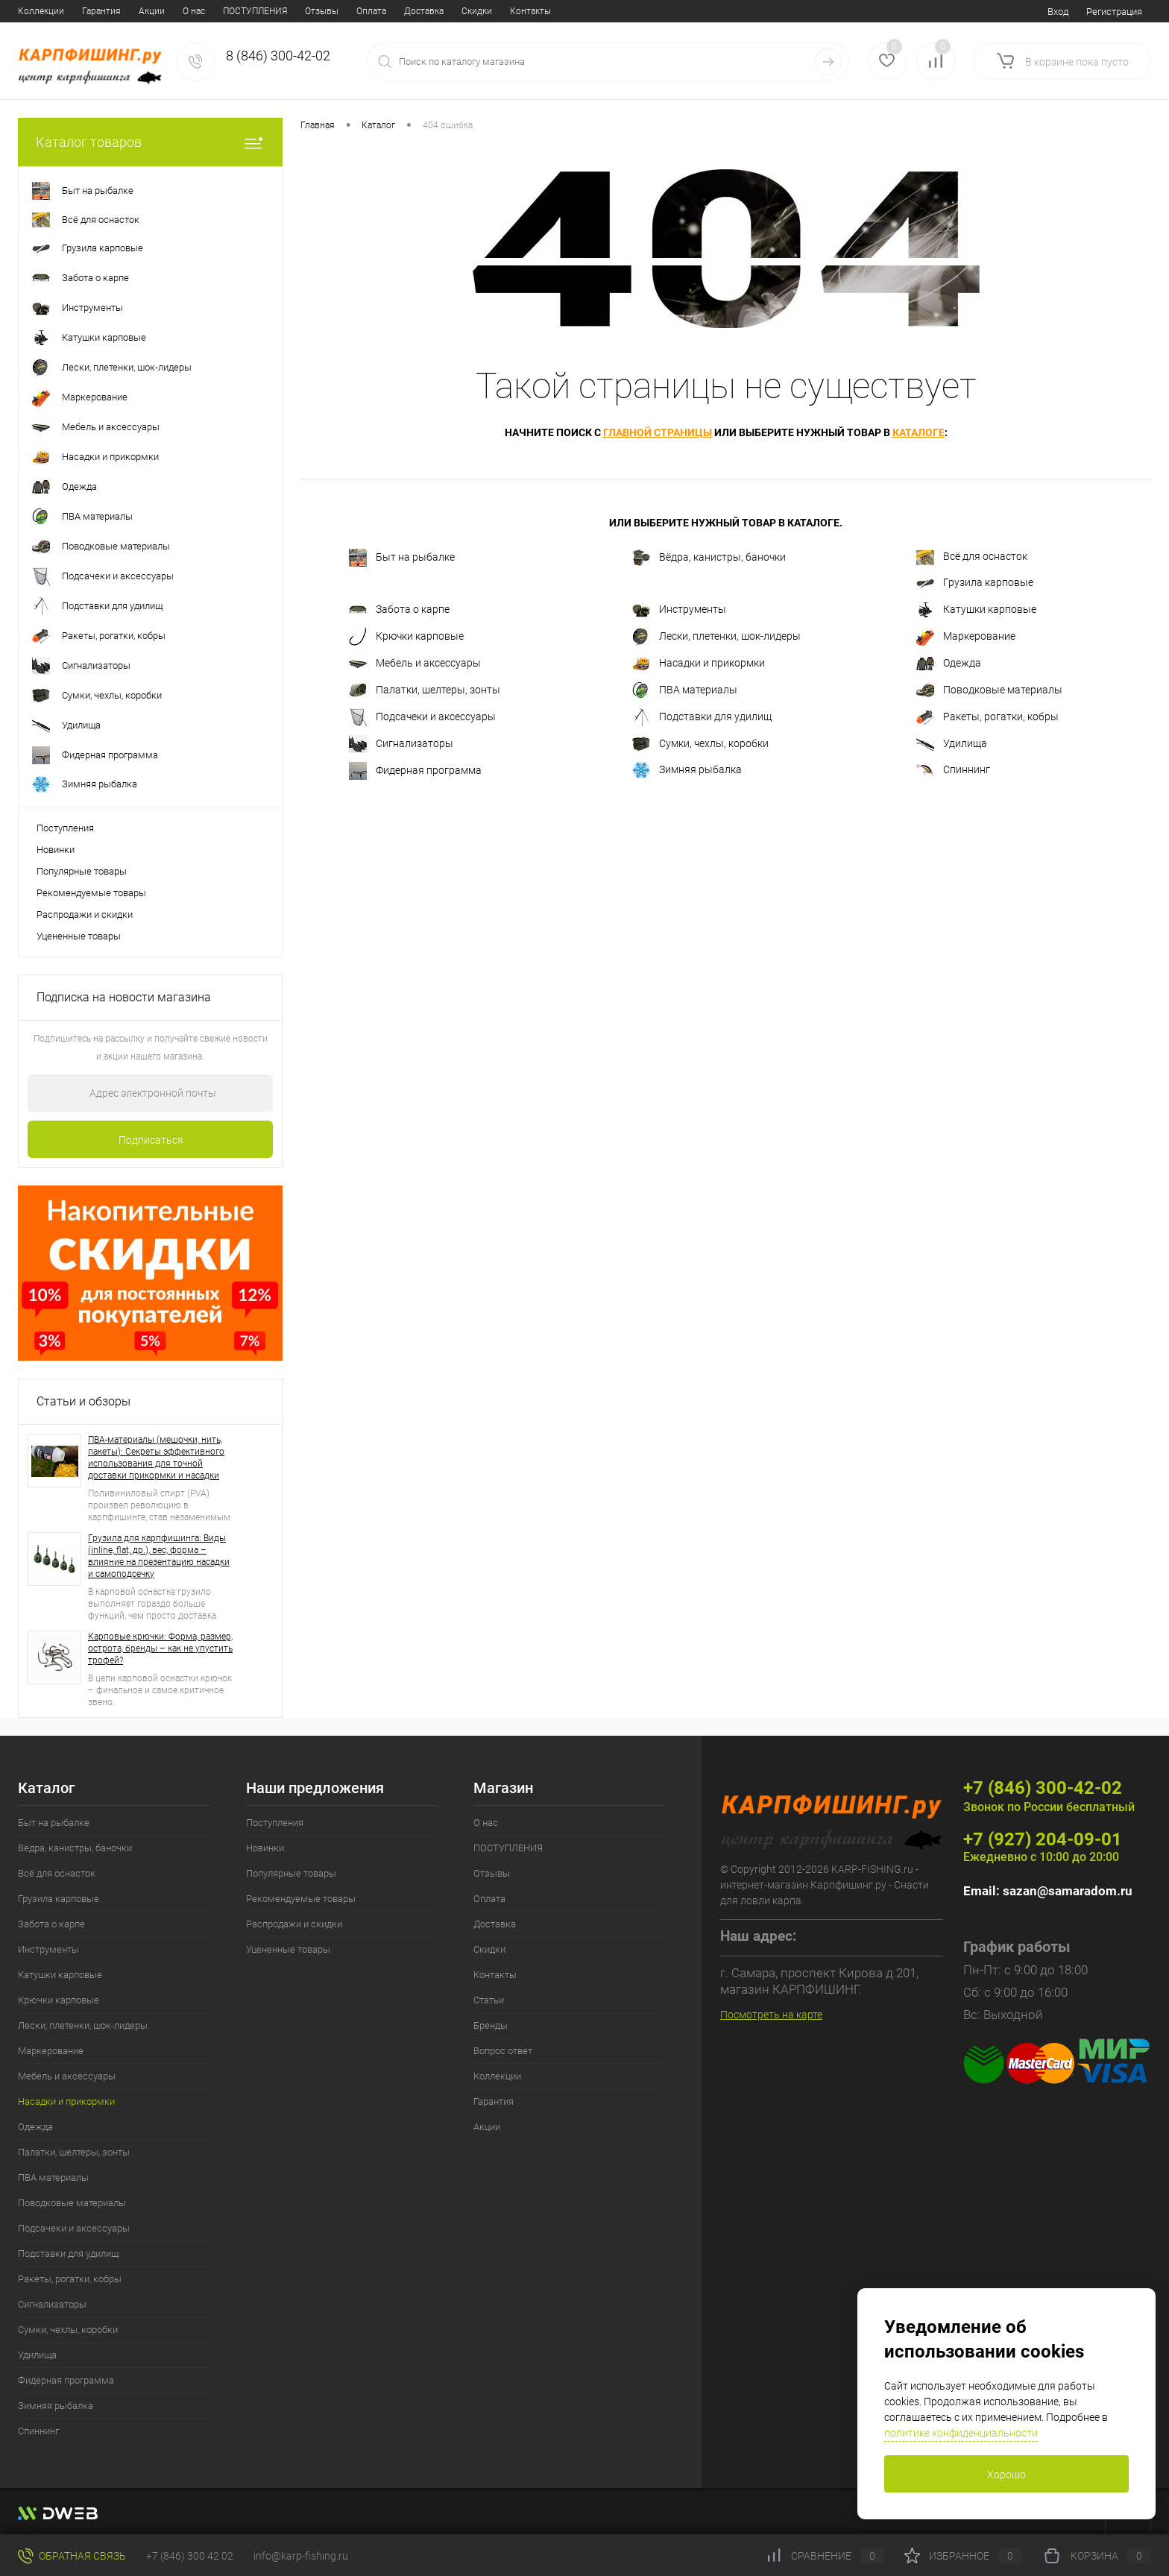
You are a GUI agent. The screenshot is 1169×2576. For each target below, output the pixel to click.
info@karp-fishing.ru (300, 2556)
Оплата (206, 11)
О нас (29, 11)
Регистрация (1114, 11)
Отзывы (157, 11)
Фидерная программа (415, 771)
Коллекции (497, 2076)
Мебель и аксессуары (415, 664)
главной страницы (657, 432)
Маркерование (965, 637)
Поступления (65, 828)
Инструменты (679, 610)
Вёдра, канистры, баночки (709, 558)
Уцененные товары (79, 936)
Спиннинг (953, 770)
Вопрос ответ (530, 11)
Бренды (467, 11)
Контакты (365, 11)
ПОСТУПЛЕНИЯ (90, 11)
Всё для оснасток (971, 557)
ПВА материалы (684, 690)
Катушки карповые (976, 610)
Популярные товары (82, 871)
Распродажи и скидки (85, 914)
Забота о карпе (399, 610)
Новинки (56, 849)
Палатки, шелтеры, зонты (424, 690)
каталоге (918, 432)
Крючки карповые (406, 637)
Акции (486, 2126)
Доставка (259, 11)
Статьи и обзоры (83, 1401)
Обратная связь (72, 2556)
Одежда (948, 664)
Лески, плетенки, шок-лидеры (716, 637)
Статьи (418, 11)
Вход (1057, 11)
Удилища (951, 744)
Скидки (312, 11)
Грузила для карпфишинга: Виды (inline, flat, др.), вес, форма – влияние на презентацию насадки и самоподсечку (159, 1556)
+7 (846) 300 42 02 (189, 2556)
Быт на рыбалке (402, 558)
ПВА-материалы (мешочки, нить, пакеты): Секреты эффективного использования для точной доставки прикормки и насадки (156, 1458)
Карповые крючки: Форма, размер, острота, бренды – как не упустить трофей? (160, 1648)
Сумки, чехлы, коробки (700, 744)
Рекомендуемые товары (91, 892)
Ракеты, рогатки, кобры (987, 717)
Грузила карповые (974, 583)
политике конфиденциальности (961, 2433)
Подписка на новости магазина (124, 997)
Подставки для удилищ (702, 717)
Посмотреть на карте (771, 2015)
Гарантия (493, 2101)
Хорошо (1006, 2475)
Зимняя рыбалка (687, 770)
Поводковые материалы (989, 690)
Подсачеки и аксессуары (422, 717)
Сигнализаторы (401, 744)
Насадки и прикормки (698, 664)
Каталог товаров (150, 142)
